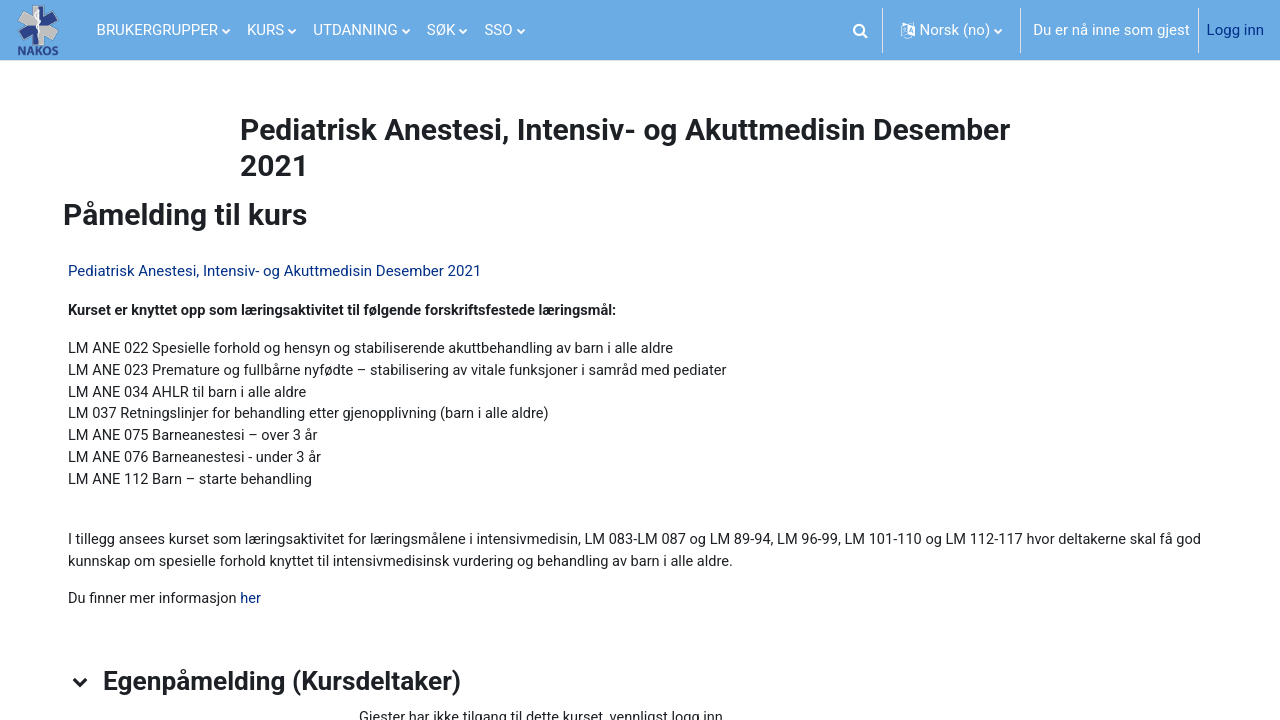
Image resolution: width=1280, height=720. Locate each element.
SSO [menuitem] (498, 30)
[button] (861, 30)
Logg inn (1235, 30)
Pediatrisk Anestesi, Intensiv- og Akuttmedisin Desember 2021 (282, 271)
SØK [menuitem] (441, 30)
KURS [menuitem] (265, 30)
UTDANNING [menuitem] (355, 30)
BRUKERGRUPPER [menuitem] (157, 30)
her (262, 607)
